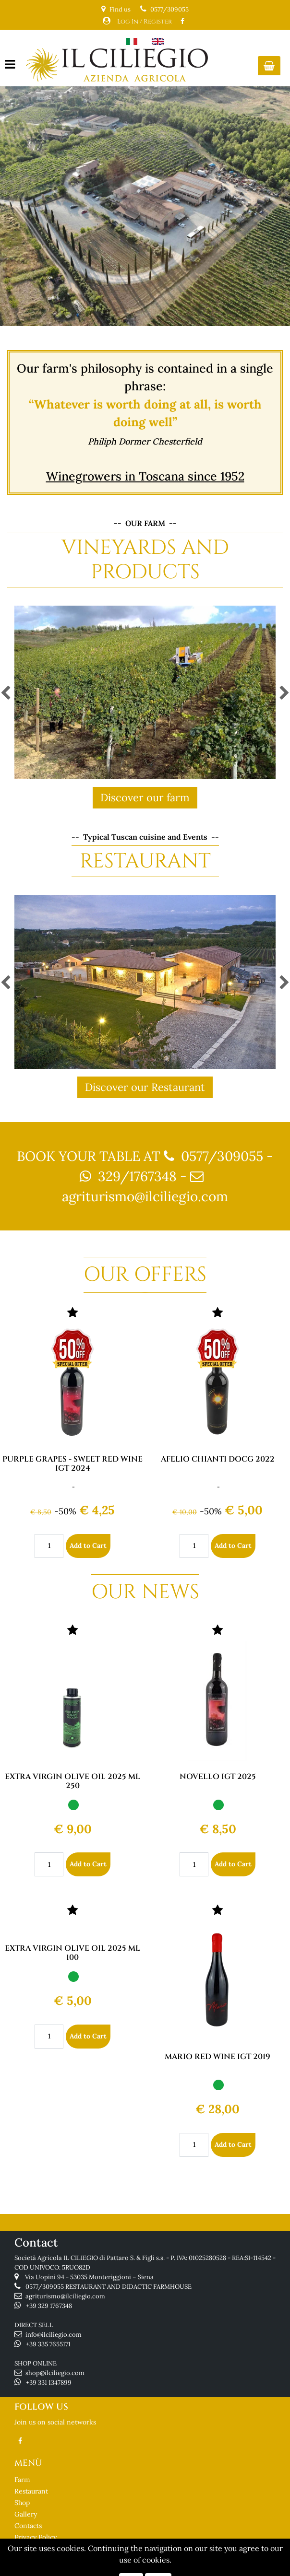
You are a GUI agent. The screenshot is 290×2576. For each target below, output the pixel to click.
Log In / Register (144, 21)
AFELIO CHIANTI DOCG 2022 (218, 1459)
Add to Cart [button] (88, 1545)
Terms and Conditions (49, 2548)
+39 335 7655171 (48, 2344)
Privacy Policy (35, 2537)
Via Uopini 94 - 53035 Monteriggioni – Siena (89, 2277)
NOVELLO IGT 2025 (218, 1776)
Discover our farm (145, 797)
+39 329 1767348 (49, 2306)
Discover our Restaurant (145, 1087)
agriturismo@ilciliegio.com (145, 1196)
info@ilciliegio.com (53, 2334)
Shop (22, 2502)
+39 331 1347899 (49, 2382)
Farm (22, 2479)
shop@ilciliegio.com (55, 2373)
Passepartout (182, 2570)
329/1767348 (137, 1176)
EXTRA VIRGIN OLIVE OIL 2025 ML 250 (72, 1781)
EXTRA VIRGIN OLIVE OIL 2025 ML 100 (72, 1953)
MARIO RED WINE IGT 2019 (217, 2056)
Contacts (28, 2525)
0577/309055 (169, 9)
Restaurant (31, 2491)
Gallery (25, 2514)
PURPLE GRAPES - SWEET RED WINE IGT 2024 (72, 1464)
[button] (269, 65)
